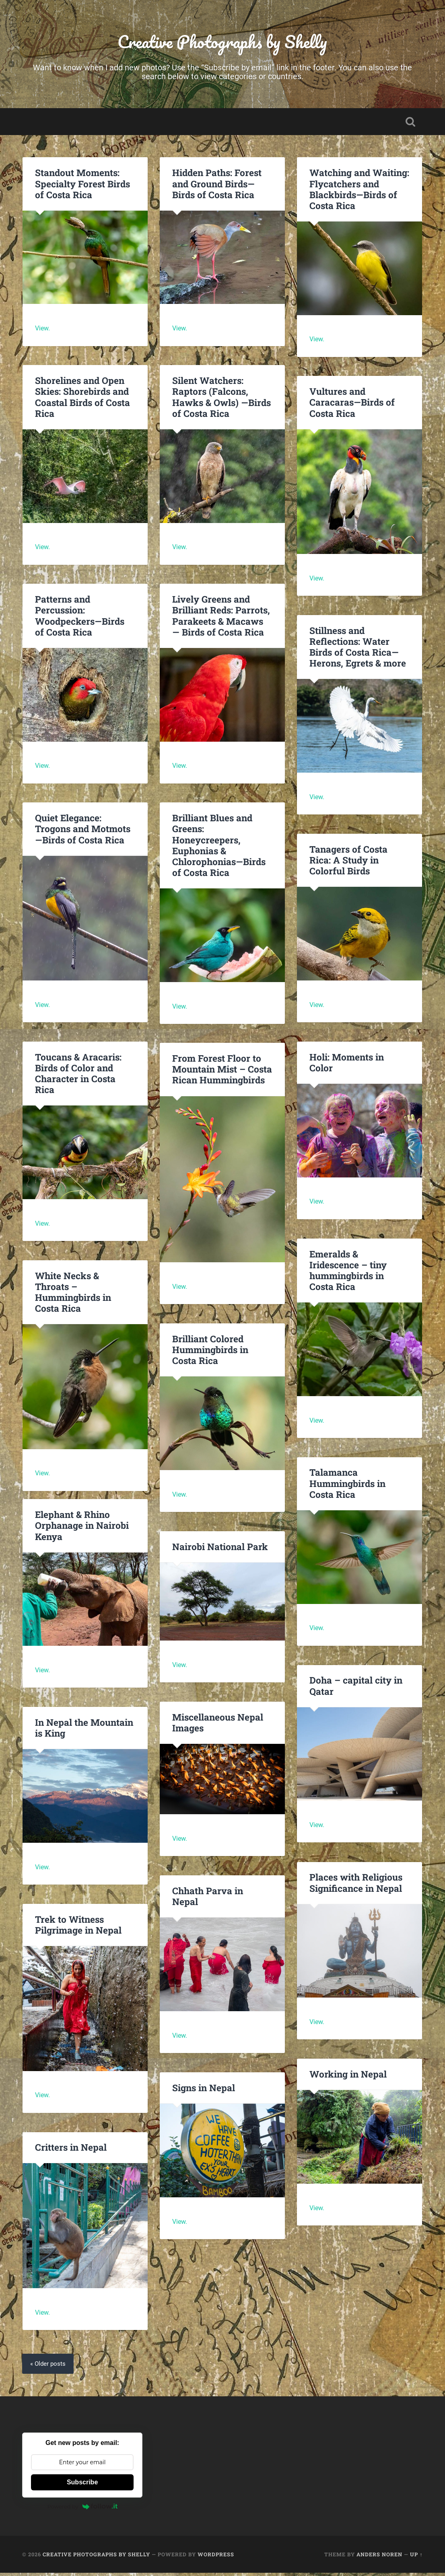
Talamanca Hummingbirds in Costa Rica (347, 1486)
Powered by (82, 2509)
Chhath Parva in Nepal (207, 1898)
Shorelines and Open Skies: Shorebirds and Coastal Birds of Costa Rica (82, 399)
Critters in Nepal (71, 2150)
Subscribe (82, 2485)
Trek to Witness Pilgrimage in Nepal (78, 1927)
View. (43, 331)
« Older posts (48, 2367)
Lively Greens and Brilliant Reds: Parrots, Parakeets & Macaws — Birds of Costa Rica (221, 618)
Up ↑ (416, 2557)
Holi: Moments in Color (346, 1064)
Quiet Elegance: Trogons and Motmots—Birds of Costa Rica (82, 831)
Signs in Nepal (203, 2090)
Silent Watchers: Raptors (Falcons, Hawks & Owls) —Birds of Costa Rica (221, 399)
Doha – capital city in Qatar (355, 1688)
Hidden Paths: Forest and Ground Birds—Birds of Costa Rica (217, 186)
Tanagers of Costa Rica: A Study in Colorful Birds (348, 862)
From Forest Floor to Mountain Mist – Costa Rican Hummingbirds (222, 1071)
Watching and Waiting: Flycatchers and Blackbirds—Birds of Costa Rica (359, 191)
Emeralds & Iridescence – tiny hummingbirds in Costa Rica (348, 1272)
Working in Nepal (347, 2077)
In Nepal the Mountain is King (84, 1730)
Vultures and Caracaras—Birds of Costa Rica (352, 405)
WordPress (216, 2557)
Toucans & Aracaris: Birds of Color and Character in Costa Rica (78, 1075)
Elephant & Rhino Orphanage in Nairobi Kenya (82, 1527)
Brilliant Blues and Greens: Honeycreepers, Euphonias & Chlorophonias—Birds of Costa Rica (219, 847)
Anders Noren (379, 2557)
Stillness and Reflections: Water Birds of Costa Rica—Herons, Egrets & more (357, 649)
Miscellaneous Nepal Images (217, 1724)
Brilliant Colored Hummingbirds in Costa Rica (210, 1352)
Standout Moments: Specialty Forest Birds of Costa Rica (82, 186)
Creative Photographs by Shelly (222, 42)
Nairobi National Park (220, 1549)
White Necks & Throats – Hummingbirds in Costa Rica (85, 1289)
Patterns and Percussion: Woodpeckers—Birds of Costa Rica (79, 618)
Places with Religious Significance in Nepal (355, 1885)
